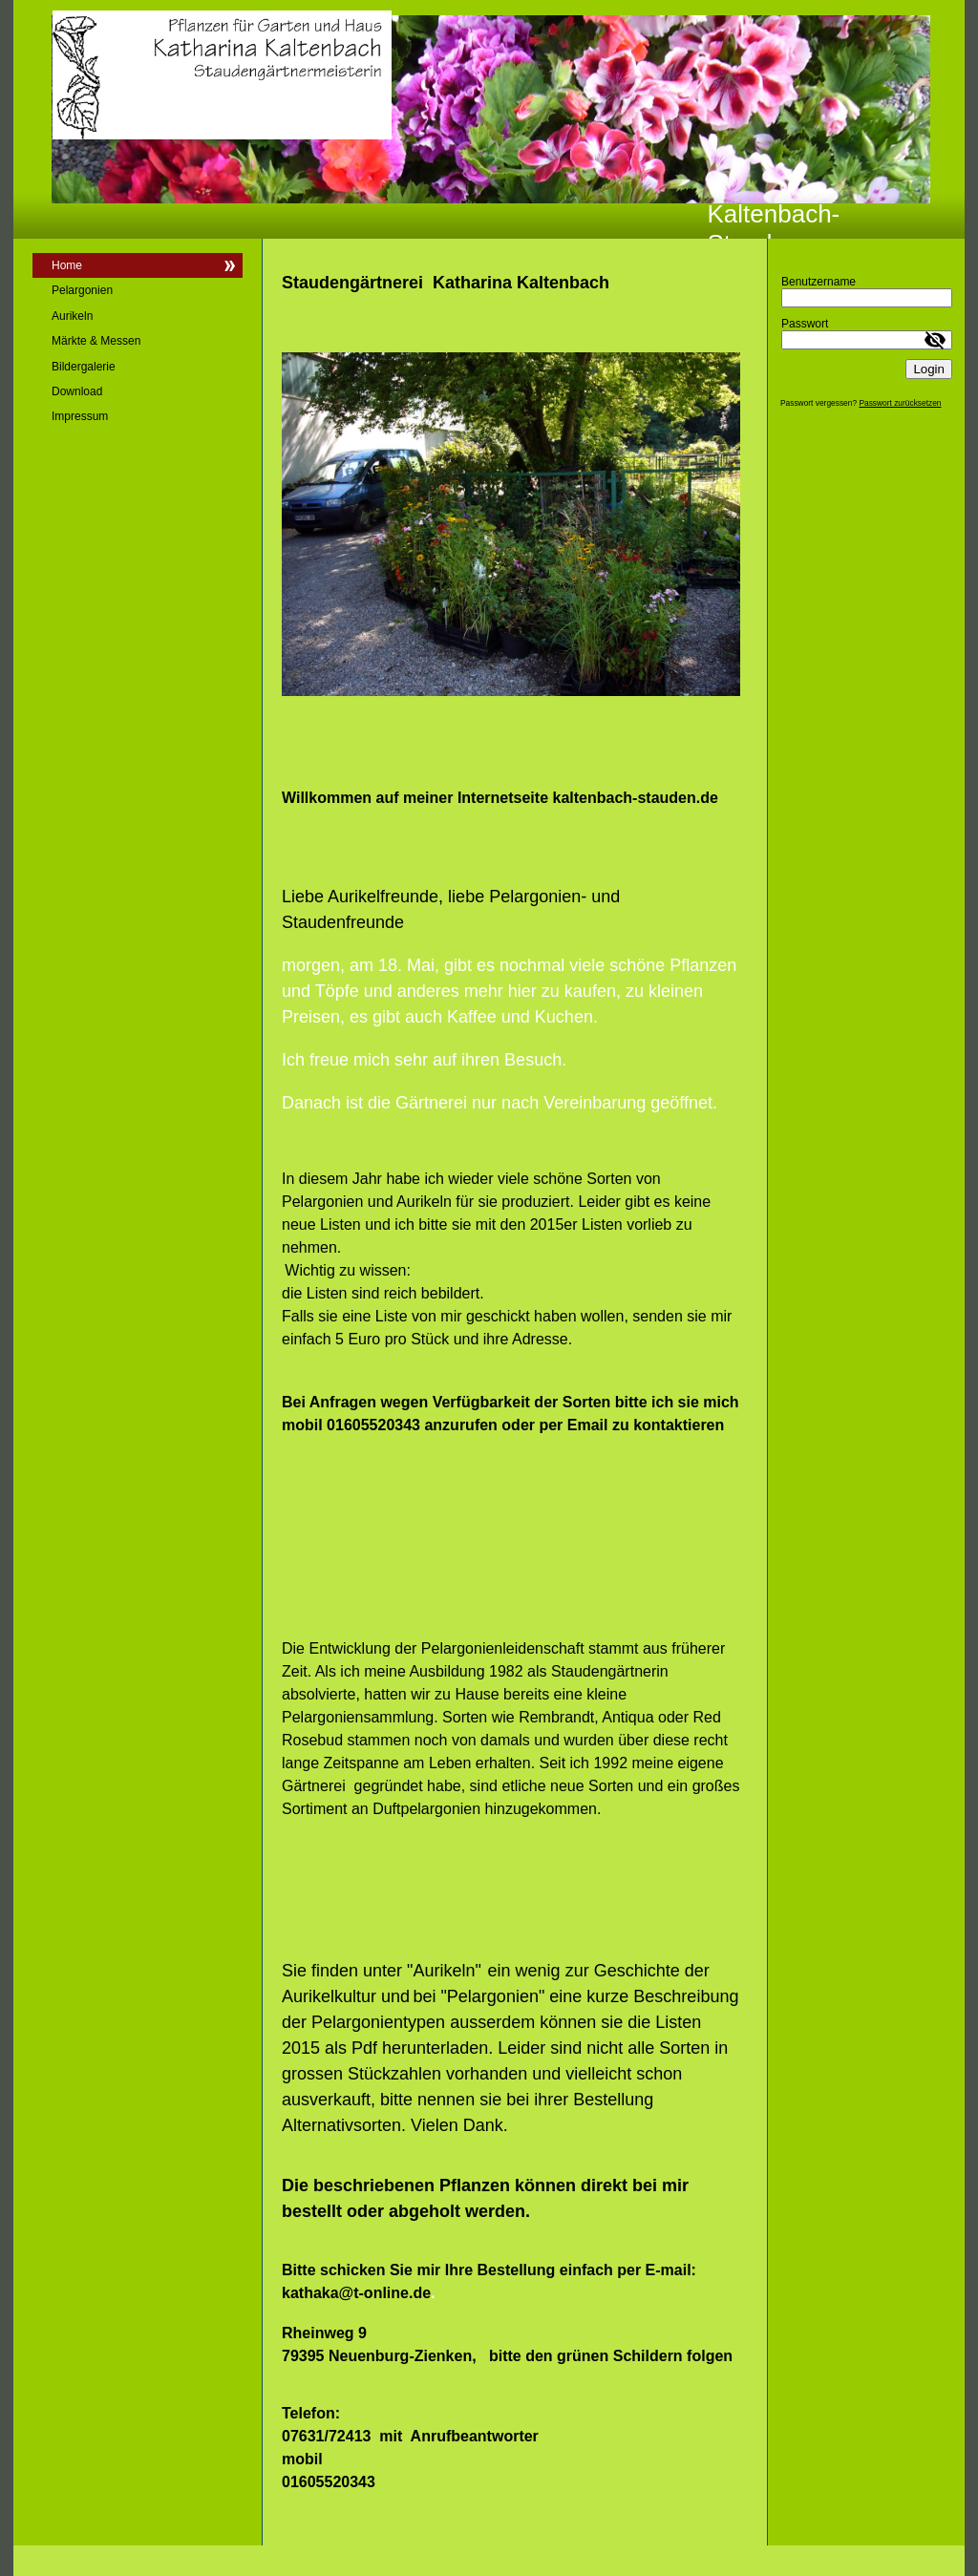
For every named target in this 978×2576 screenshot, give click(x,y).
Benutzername (818, 281)
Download (77, 391)
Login (929, 369)
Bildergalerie (84, 366)
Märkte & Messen (96, 341)
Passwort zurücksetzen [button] (900, 403)
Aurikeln (72, 316)
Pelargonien (82, 290)
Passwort (804, 323)
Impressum (80, 416)
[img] (489, 119)
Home (67, 265)
